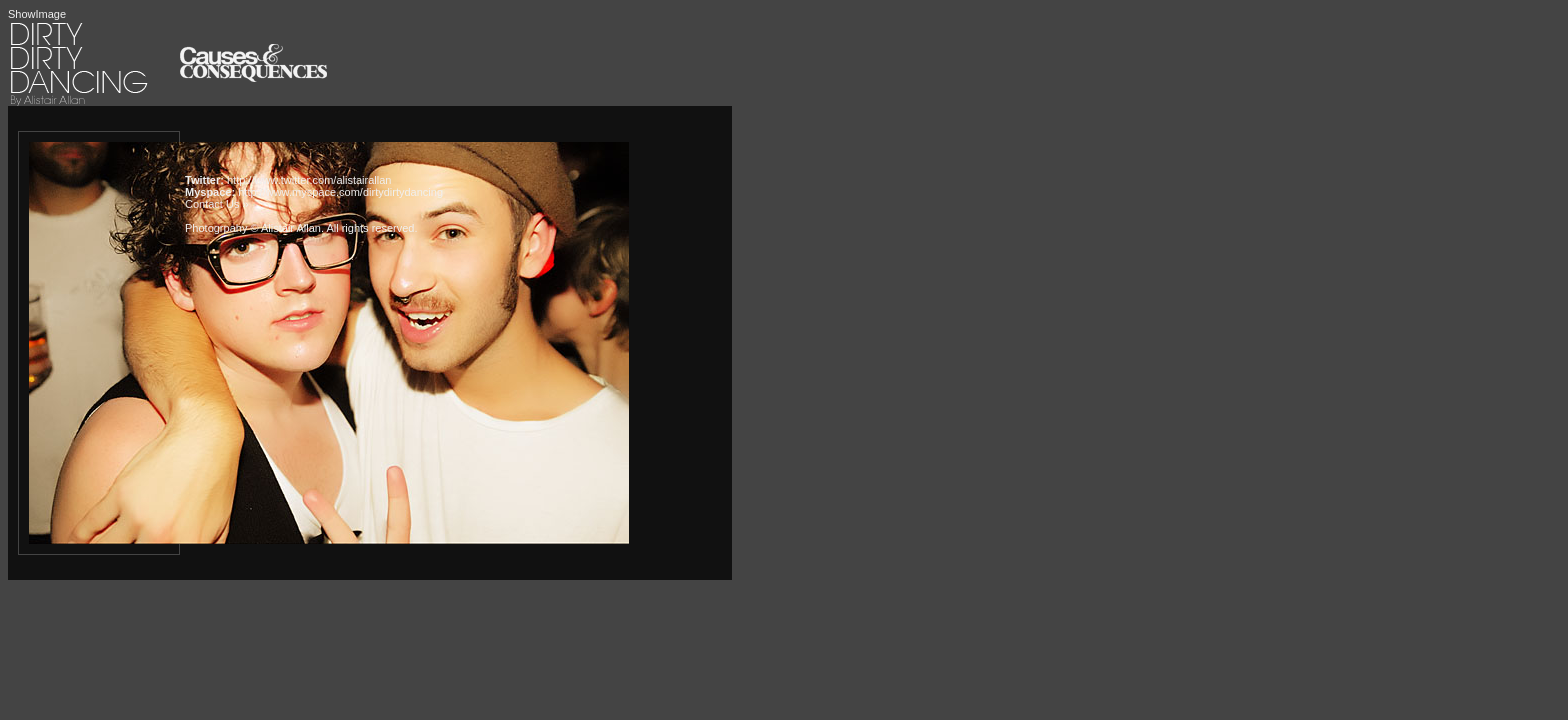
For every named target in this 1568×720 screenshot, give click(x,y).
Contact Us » (217, 204)
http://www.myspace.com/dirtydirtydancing (340, 192)
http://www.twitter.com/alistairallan (309, 180)
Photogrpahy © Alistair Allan (253, 228)
